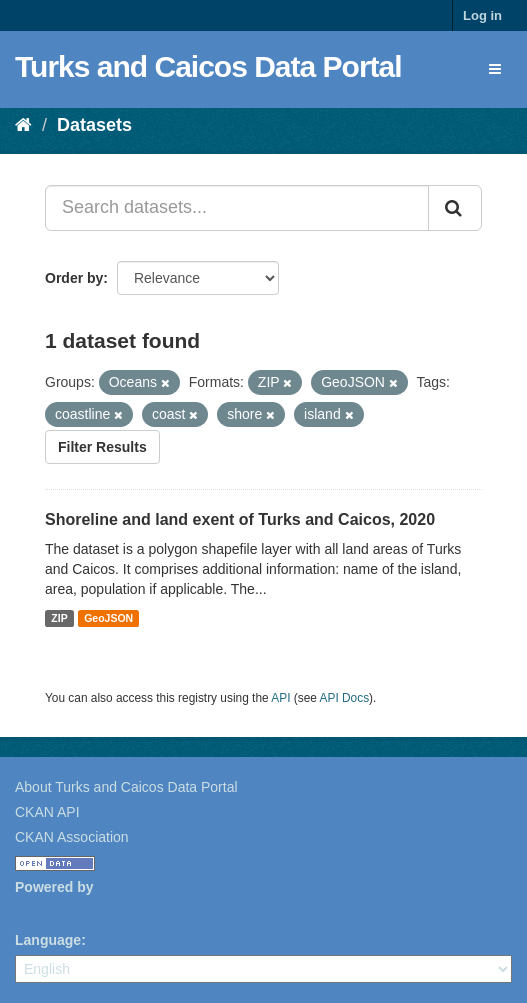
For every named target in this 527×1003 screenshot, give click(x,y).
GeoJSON (108, 618)
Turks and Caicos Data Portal (208, 66)
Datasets (94, 125)
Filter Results (102, 447)
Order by (74, 278)
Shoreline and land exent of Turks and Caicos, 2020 (240, 519)
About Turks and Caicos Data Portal (126, 787)
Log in (482, 15)
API (280, 698)
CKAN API (47, 812)
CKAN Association (72, 837)
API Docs (345, 698)
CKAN (49, 909)
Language (48, 940)
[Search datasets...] (237, 208)
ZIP (59, 618)
